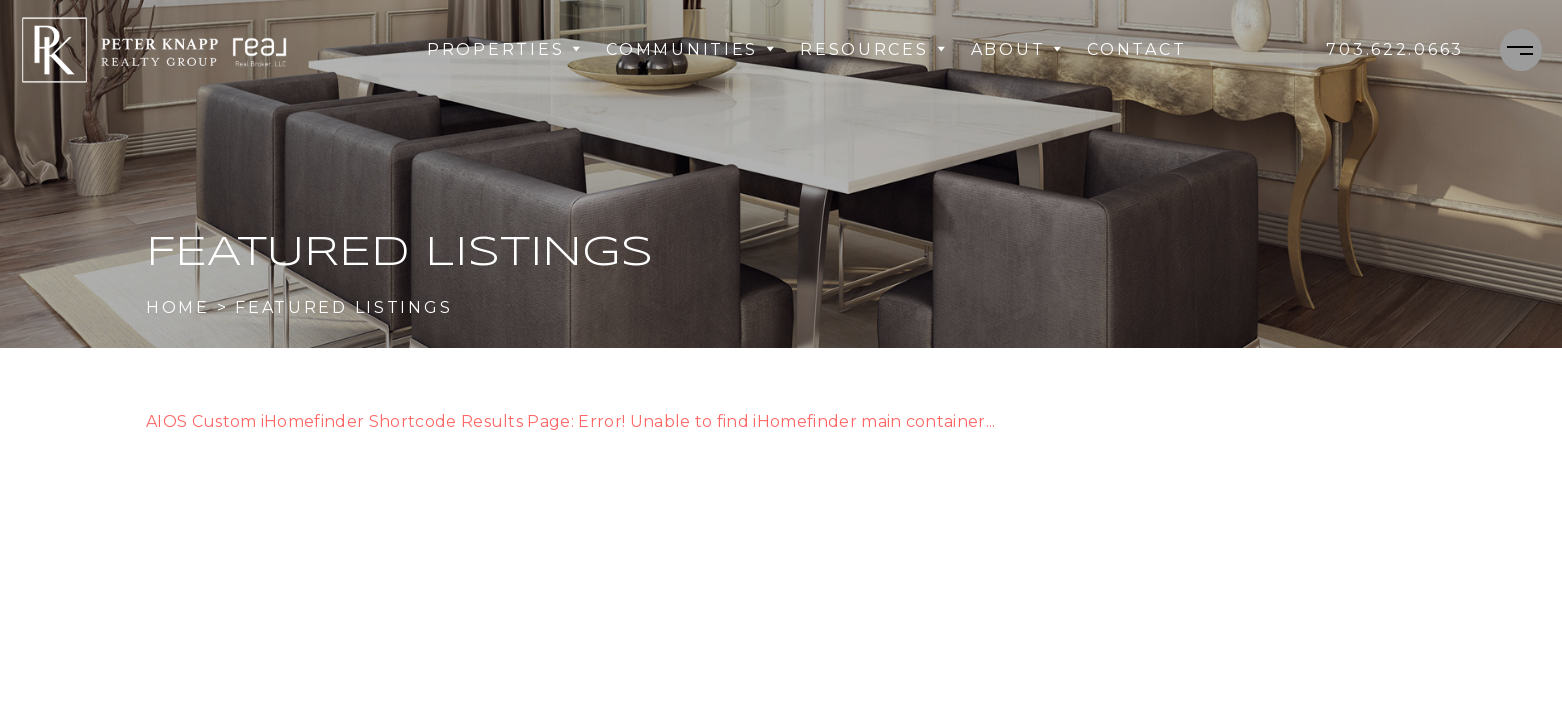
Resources (873, 49)
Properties (504, 49)
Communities (691, 49)
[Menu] (1521, 50)
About (1017, 49)
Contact (1136, 49)
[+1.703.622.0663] (1395, 50)
